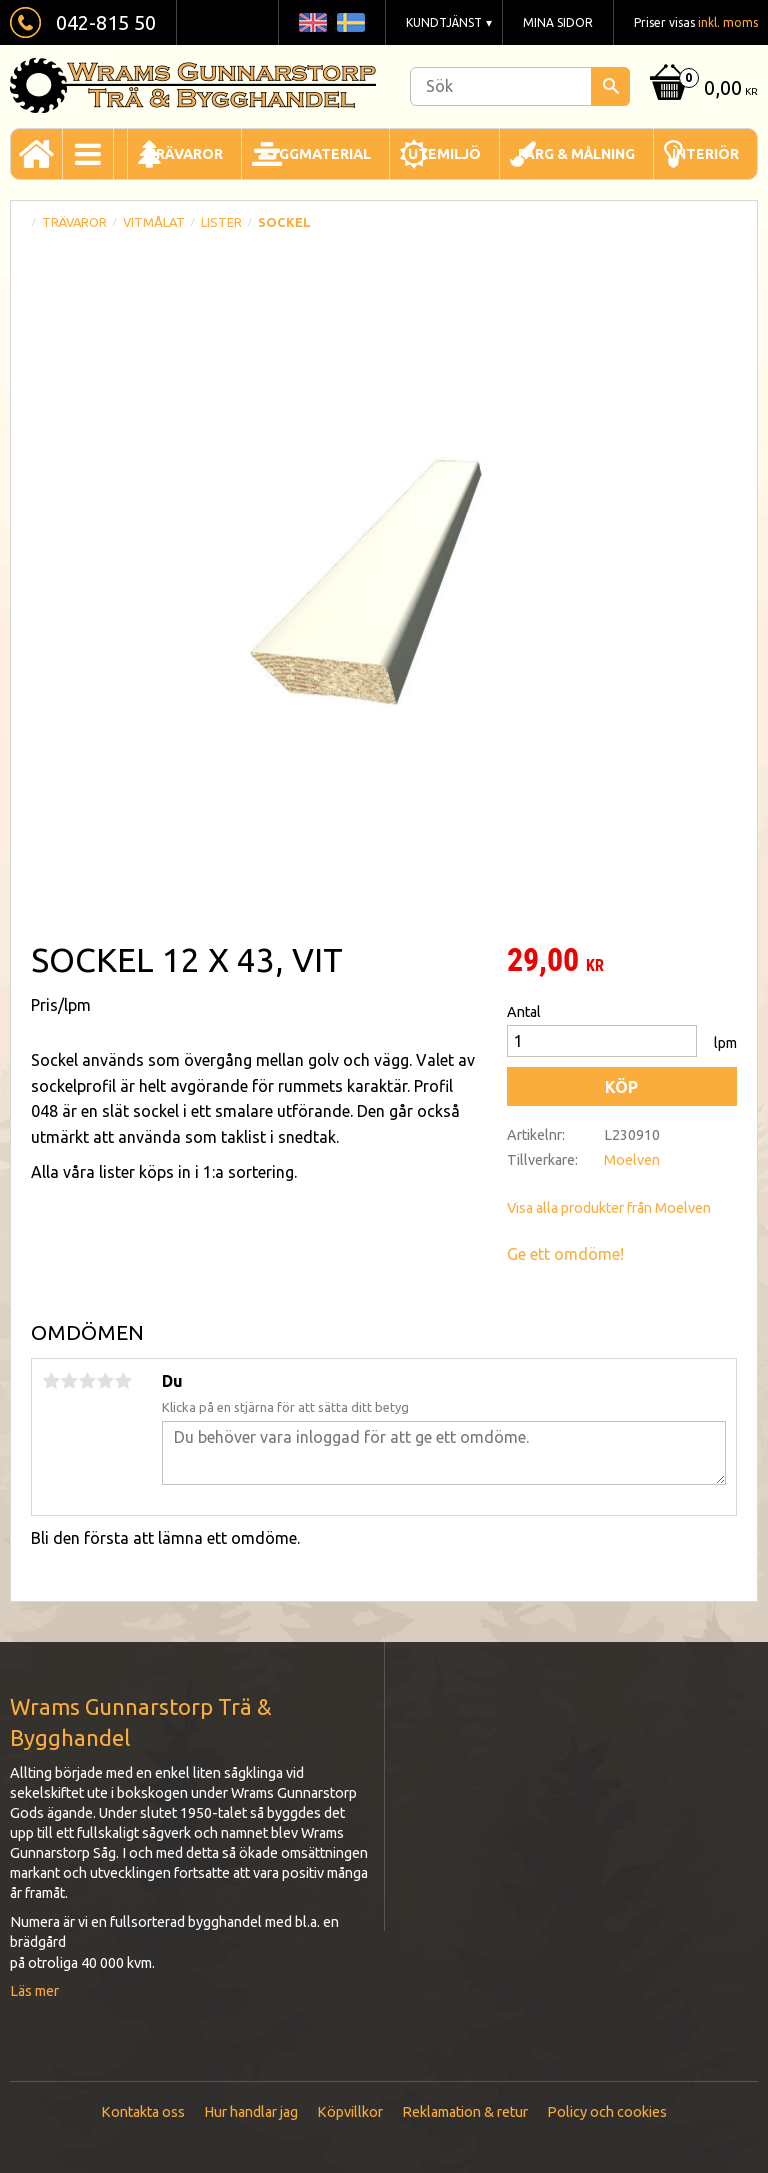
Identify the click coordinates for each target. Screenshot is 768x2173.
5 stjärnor (123, 1381)
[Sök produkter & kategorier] (520, 86)
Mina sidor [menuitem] (558, 22)
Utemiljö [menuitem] (444, 154)
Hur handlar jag (251, 2112)
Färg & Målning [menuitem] (576, 154)
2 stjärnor (69, 1381)
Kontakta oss (143, 2112)
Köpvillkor (350, 2112)
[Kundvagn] (701, 89)
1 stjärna (51, 1381)
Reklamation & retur (465, 2112)
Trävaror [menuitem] (184, 154)
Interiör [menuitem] (705, 154)
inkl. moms (728, 22)
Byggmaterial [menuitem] (315, 154)
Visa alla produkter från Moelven (609, 1208)
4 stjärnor (105, 1381)
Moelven (632, 1160)
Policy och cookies (607, 2112)
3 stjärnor (87, 1381)
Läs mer (34, 1991)
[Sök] (610, 86)
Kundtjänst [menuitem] (444, 22)
